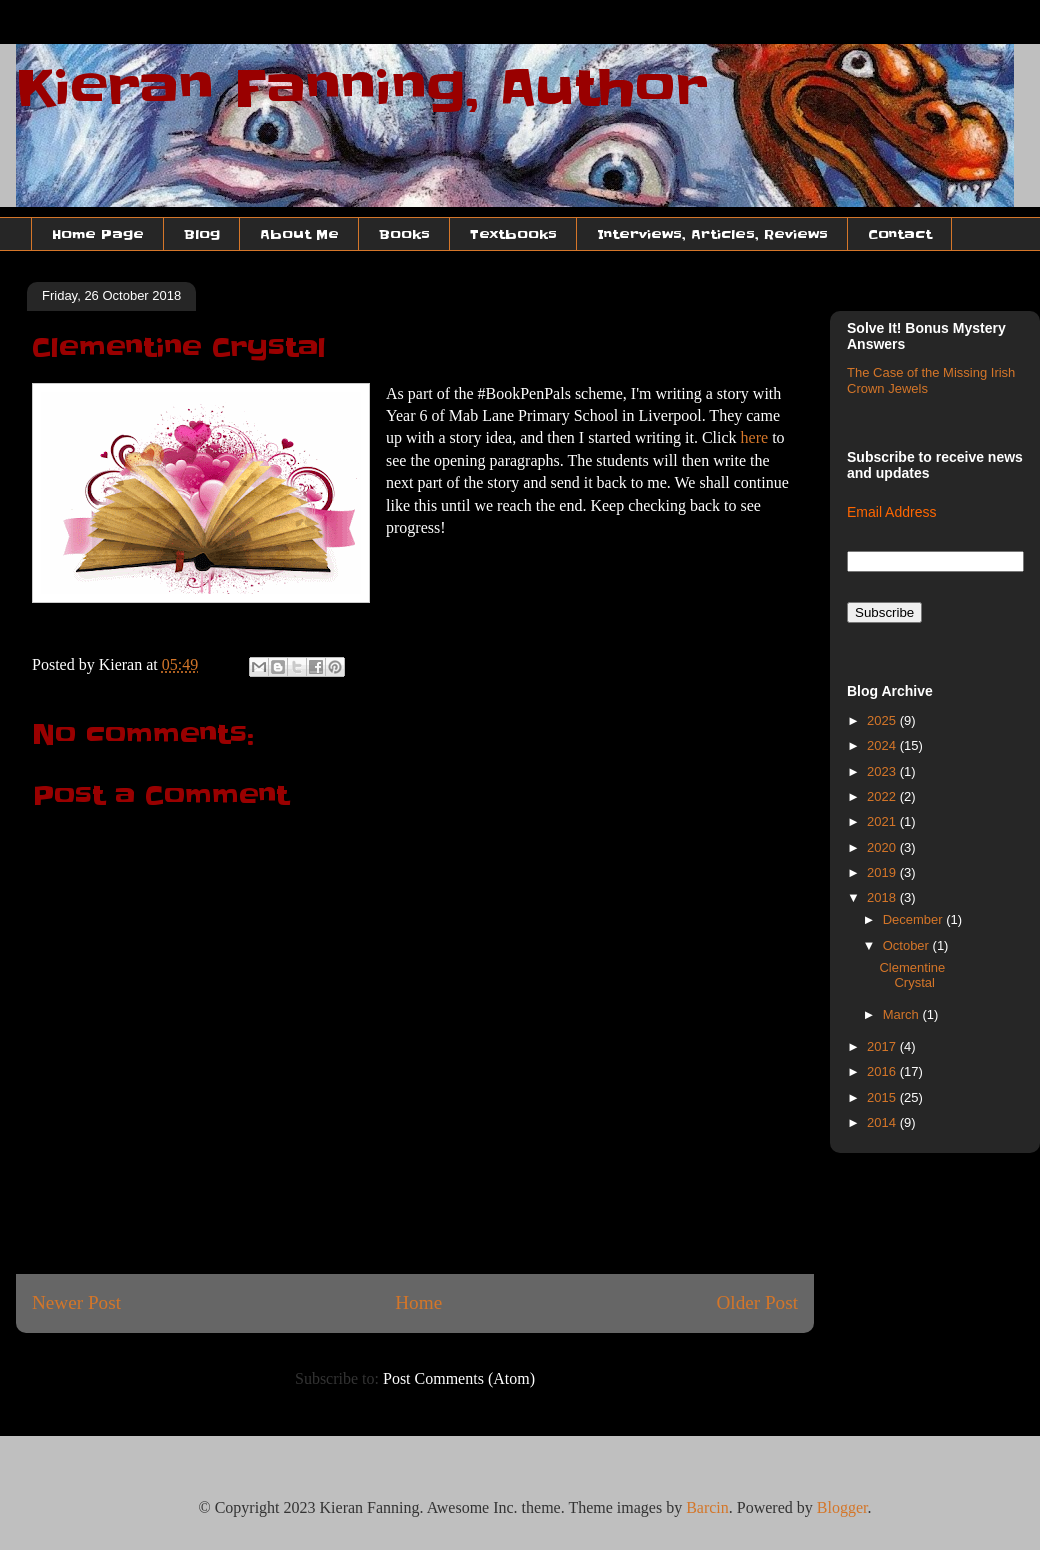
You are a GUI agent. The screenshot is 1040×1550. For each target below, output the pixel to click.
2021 (883, 821)
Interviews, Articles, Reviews (712, 234)
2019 (883, 872)
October (908, 945)
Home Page (98, 234)
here (757, 437)
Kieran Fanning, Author (362, 88)
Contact (900, 234)
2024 (883, 745)
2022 (883, 796)
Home (418, 1302)
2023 (883, 771)
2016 (883, 1071)
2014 (883, 1122)
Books (404, 234)
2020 (883, 847)
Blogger (842, 1507)
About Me (299, 234)
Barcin (707, 1507)
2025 (883, 720)
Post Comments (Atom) (459, 1378)
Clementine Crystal (912, 975)
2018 (883, 897)
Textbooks (513, 234)
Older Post (757, 1302)
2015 (883, 1097)
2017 (883, 1046)
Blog (202, 234)
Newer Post (76, 1302)
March (903, 1014)
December (915, 919)
